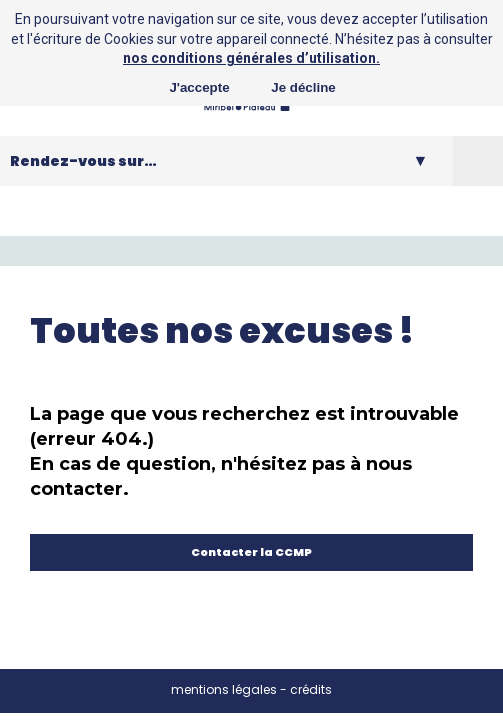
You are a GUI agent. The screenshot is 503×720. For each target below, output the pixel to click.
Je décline (303, 87)
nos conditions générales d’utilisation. (251, 58)
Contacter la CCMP (251, 552)
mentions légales (224, 689)
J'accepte (199, 87)
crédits (311, 689)
